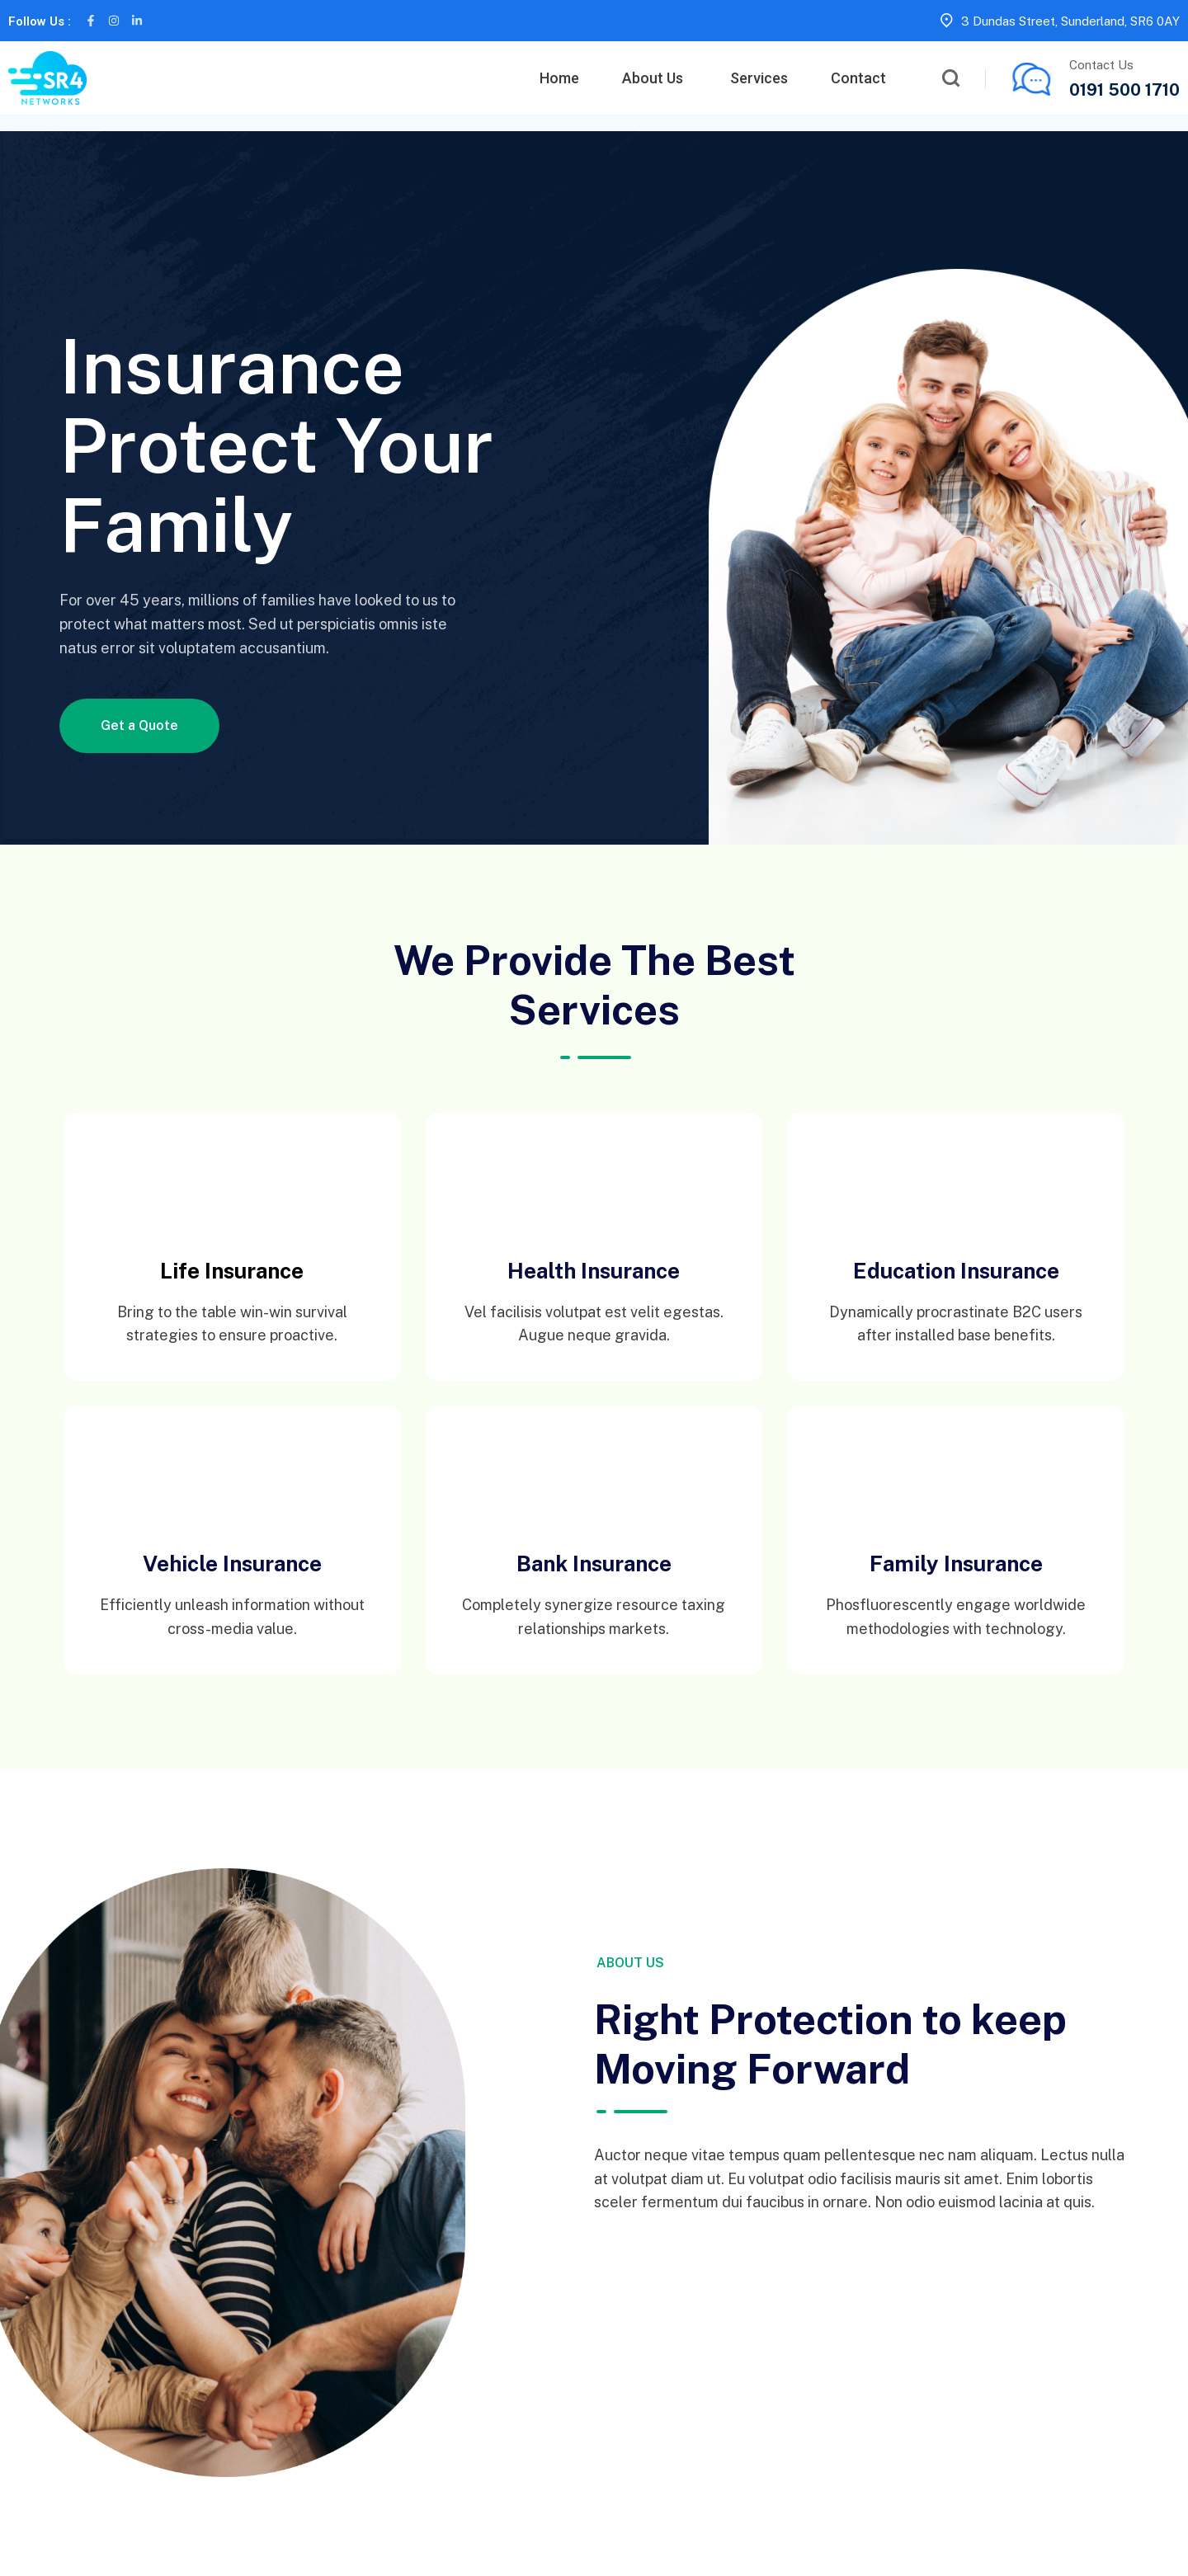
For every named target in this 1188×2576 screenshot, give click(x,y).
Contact (858, 78)
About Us (652, 78)
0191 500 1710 (1124, 90)
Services (759, 78)
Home (559, 78)
